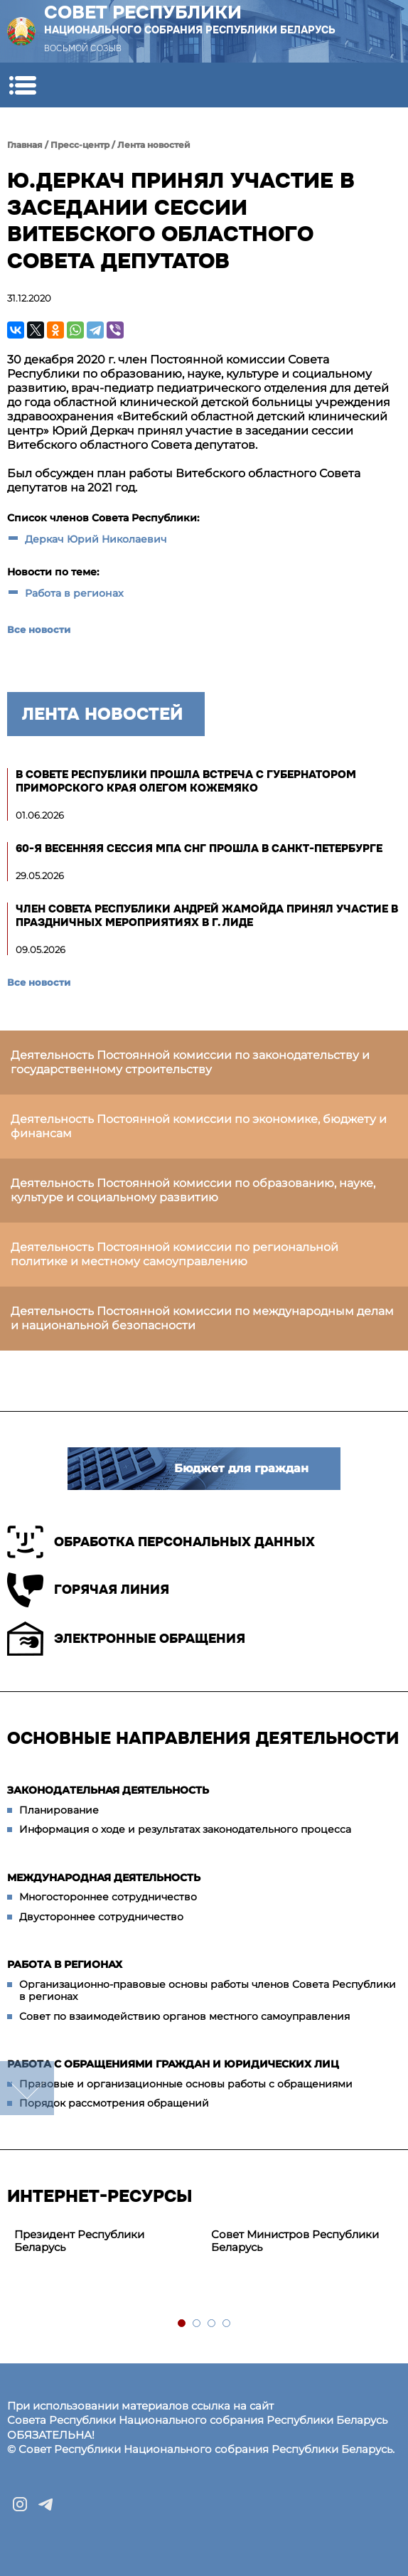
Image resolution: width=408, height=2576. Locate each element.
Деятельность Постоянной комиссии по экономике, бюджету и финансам (199, 1126)
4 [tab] (227, 2324)
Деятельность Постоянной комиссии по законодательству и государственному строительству (190, 1062)
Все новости (38, 629)
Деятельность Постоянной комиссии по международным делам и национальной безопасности (202, 1318)
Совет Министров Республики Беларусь (295, 2241)
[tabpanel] (105, 2242)
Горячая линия (88, 1589)
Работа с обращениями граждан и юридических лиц (173, 2064)
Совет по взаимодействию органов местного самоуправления (184, 2016)
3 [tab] (212, 2324)
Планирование (59, 1810)
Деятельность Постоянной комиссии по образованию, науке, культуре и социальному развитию (193, 1190)
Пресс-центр (79, 144)
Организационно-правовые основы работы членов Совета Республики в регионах (207, 1990)
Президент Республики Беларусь (79, 2241)
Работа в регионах (74, 593)
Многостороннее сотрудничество (108, 1896)
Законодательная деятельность (108, 1790)
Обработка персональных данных (161, 1542)
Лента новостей (153, 144)
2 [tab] (197, 2324)
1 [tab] (182, 2324)
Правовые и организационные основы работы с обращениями (186, 2083)
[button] (22, 85)
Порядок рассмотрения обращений (114, 2103)
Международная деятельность (103, 1877)
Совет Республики (189, 19)
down (27, 2088)
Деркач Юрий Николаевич (96, 539)
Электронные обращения (126, 1639)
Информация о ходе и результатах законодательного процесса (185, 1829)
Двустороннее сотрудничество (101, 1916)
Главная (25, 144)
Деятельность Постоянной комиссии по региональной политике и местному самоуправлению (174, 1254)
